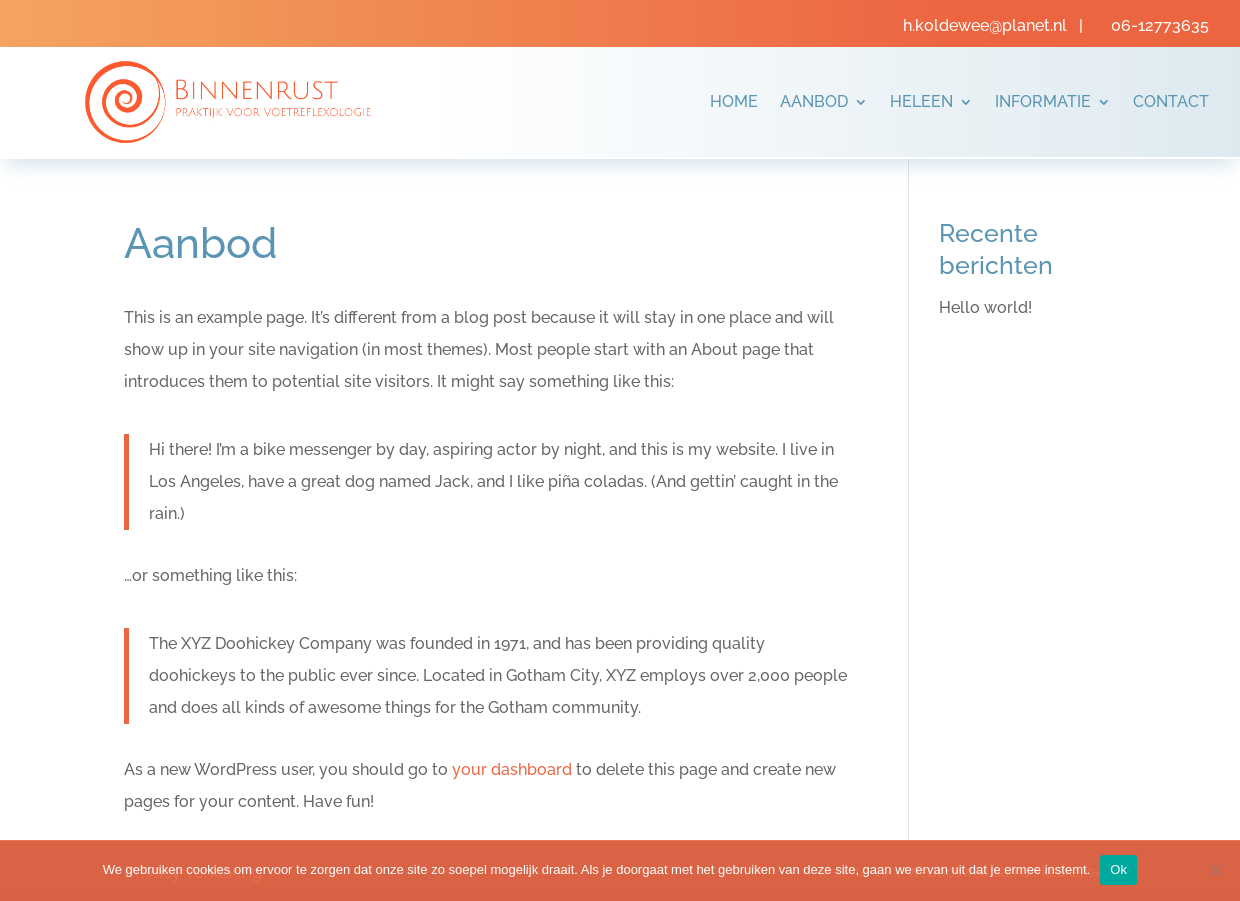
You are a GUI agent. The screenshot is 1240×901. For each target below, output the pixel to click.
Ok (1118, 869)
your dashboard (512, 769)
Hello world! (985, 307)
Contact (1171, 101)
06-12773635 (1160, 25)
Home (734, 101)
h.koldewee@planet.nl (987, 25)
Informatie (1043, 101)
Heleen (921, 101)
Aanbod (814, 101)
